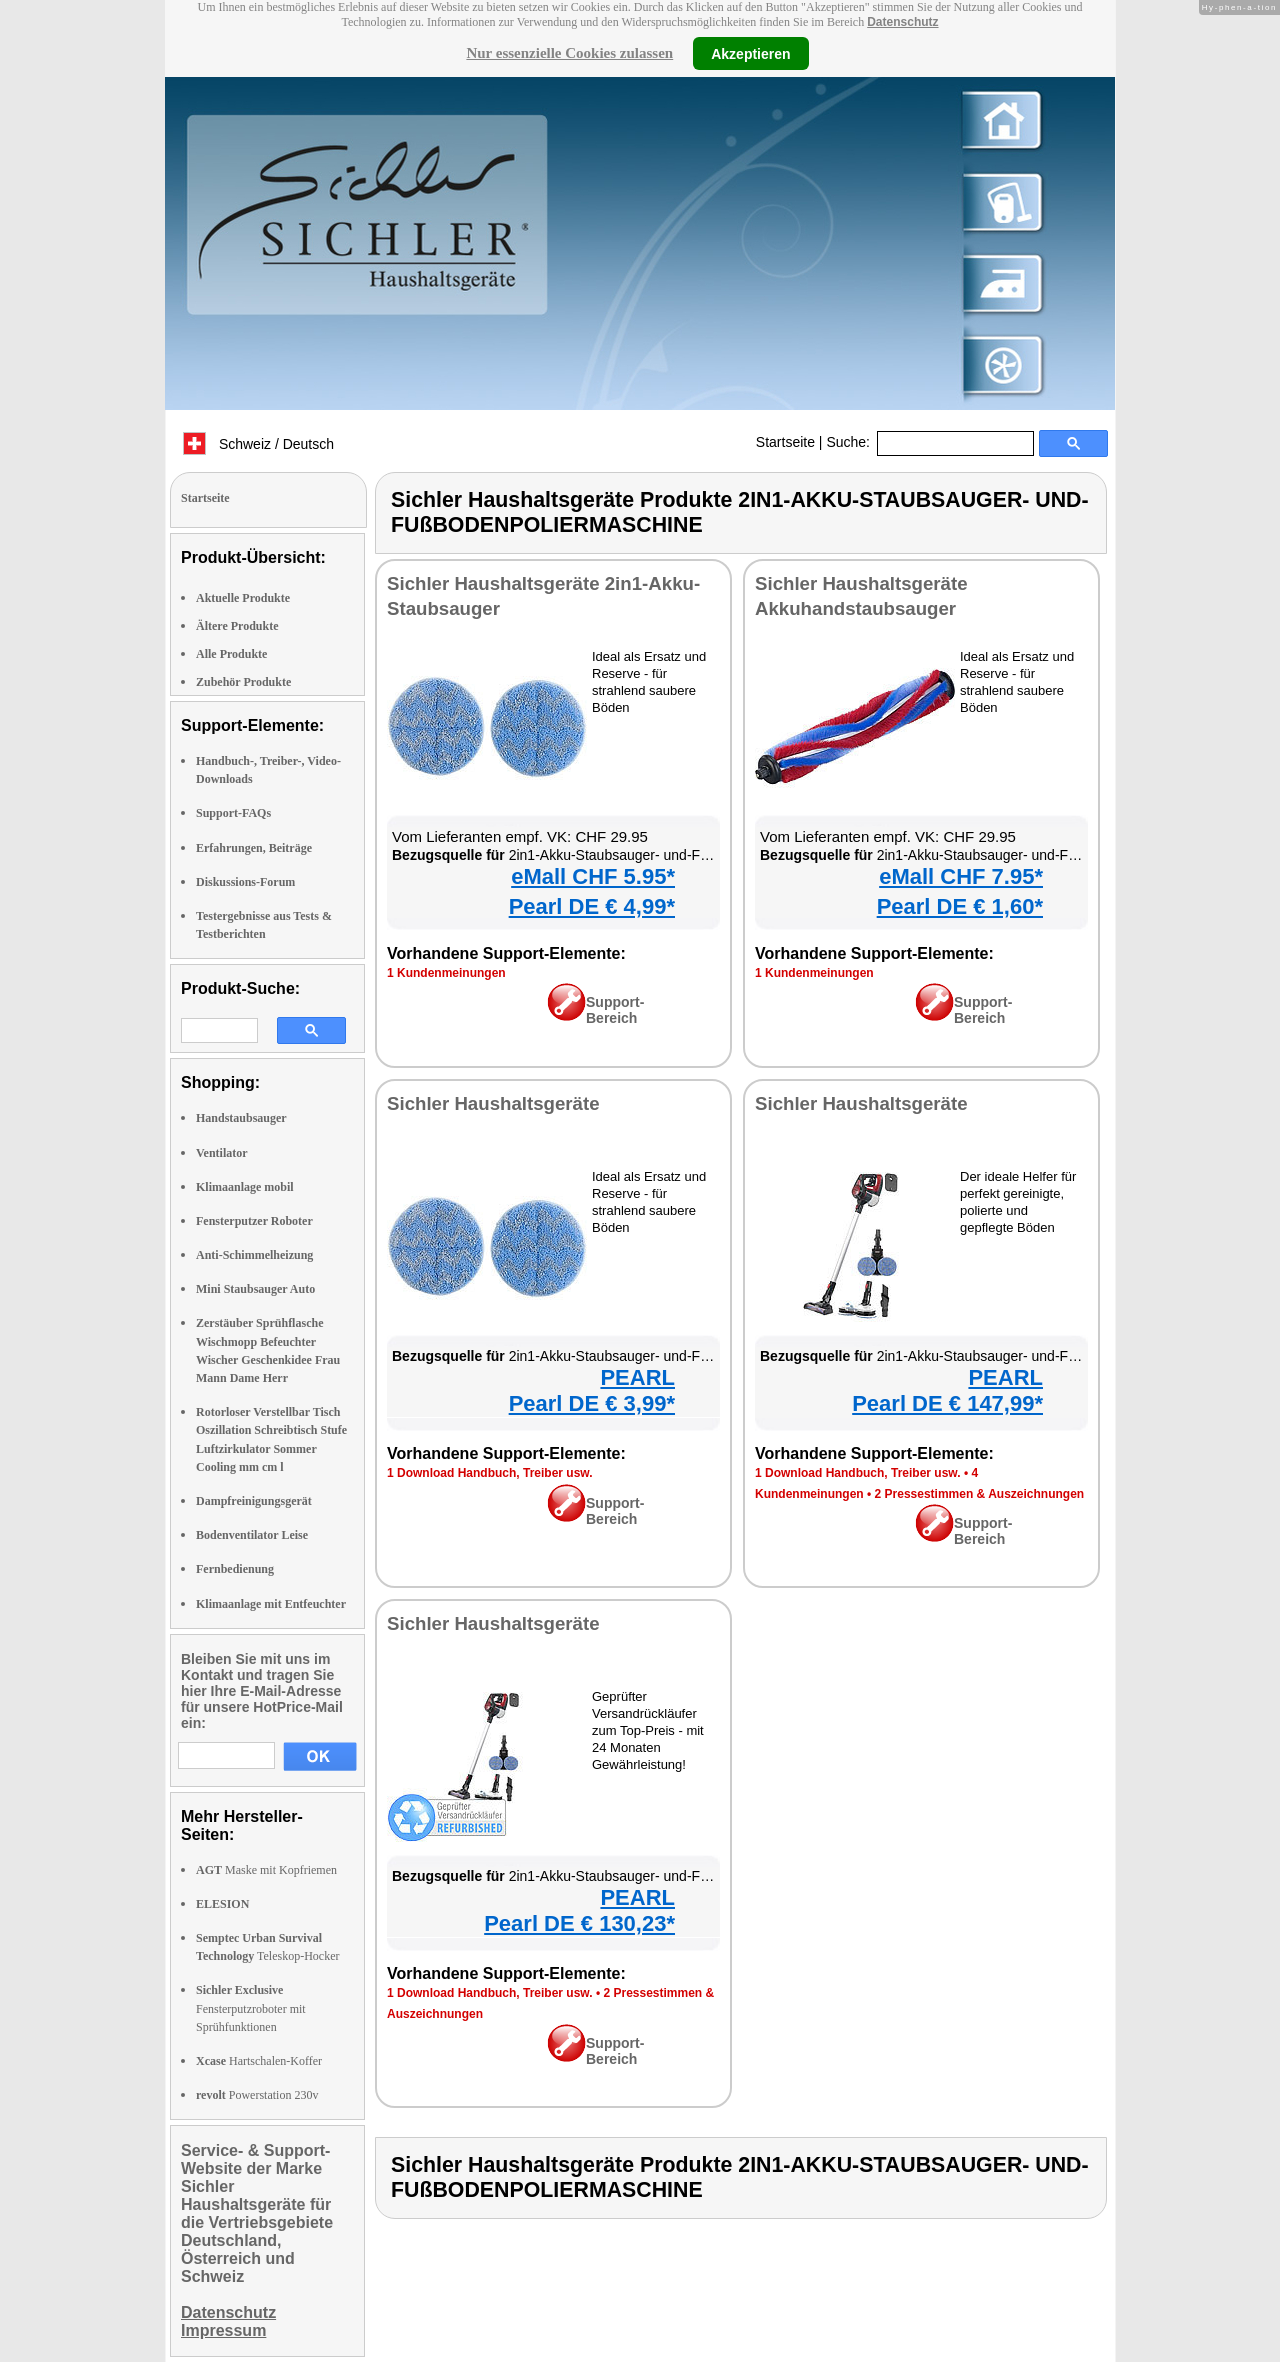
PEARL (637, 1377)
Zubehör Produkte (243, 682)
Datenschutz (902, 22)
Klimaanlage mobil (245, 1187)
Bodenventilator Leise (252, 1535)
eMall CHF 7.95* (961, 876)
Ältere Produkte (237, 626)
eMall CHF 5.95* (593, 876)
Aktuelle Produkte (243, 598)
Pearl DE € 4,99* (592, 906)
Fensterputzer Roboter (254, 1221)
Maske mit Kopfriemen (266, 1870)
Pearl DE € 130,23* (579, 1923)
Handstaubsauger (241, 1118)
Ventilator (222, 1153)
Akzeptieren (750, 53)
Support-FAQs (233, 813)
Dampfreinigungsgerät (254, 1501)
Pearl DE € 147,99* (947, 1403)
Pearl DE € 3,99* (592, 1403)
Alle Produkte (231, 654)
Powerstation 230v (257, 2095)
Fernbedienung (235, 1569)
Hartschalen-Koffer (259, 2061)
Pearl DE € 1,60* (960, 906)
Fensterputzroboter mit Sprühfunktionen (251, 2008)
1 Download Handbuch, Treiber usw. (490, 1473)
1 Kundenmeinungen (446, 973)
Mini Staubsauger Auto (255, 1289)
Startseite (785, 442)
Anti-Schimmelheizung (254, 1255)
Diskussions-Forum (245, 882)
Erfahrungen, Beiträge (254, 848)
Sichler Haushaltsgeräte (493, 1103)
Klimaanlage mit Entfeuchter (271, 1604)
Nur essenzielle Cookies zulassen (569, 53)
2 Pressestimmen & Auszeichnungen (980, 1494)
